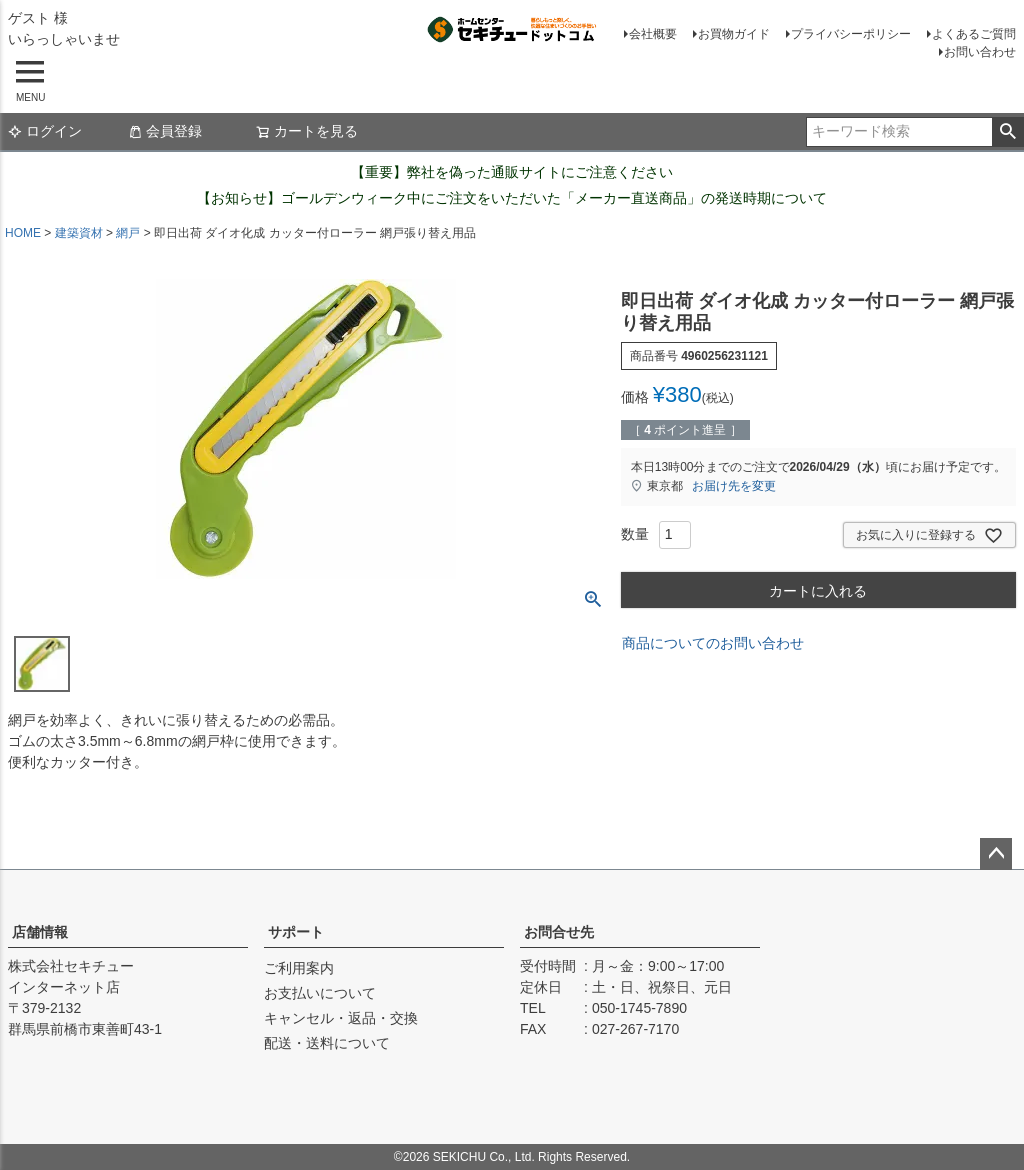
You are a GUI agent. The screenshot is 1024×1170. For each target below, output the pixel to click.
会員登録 (165, 131)
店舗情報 (40, 932)
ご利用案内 (299, 968)
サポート (296, 932)
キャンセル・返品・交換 (341, 1018)
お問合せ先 (559, 932)
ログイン (45, 131)
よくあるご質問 (974, 34)
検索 (1007, 132)
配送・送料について (327, 1043)
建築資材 (79, 233)
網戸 (128, 233)
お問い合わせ (980, 52)
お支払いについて (320, 993)
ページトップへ (996, 854)
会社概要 (653, 34)
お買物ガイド (734, 34)
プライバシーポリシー (851, 34)
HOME (23, 233)
